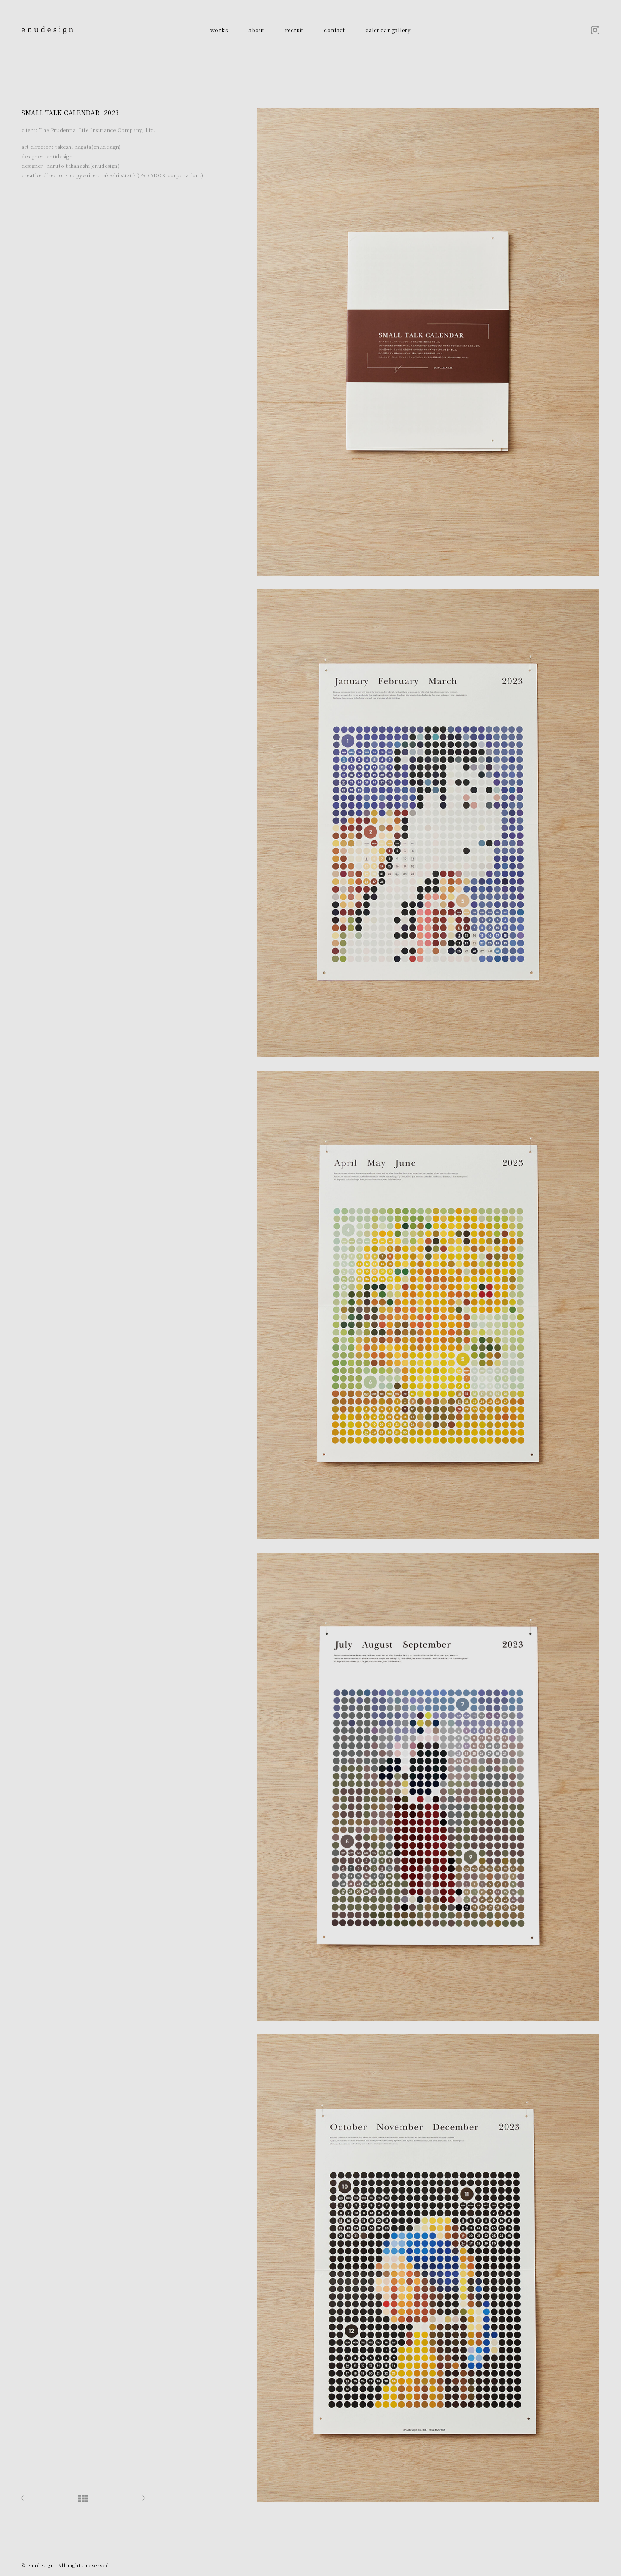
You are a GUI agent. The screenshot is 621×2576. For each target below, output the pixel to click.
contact (334, 30)
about (256, 30)
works (219, 30)
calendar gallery (388, 30)
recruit (294, 30)
